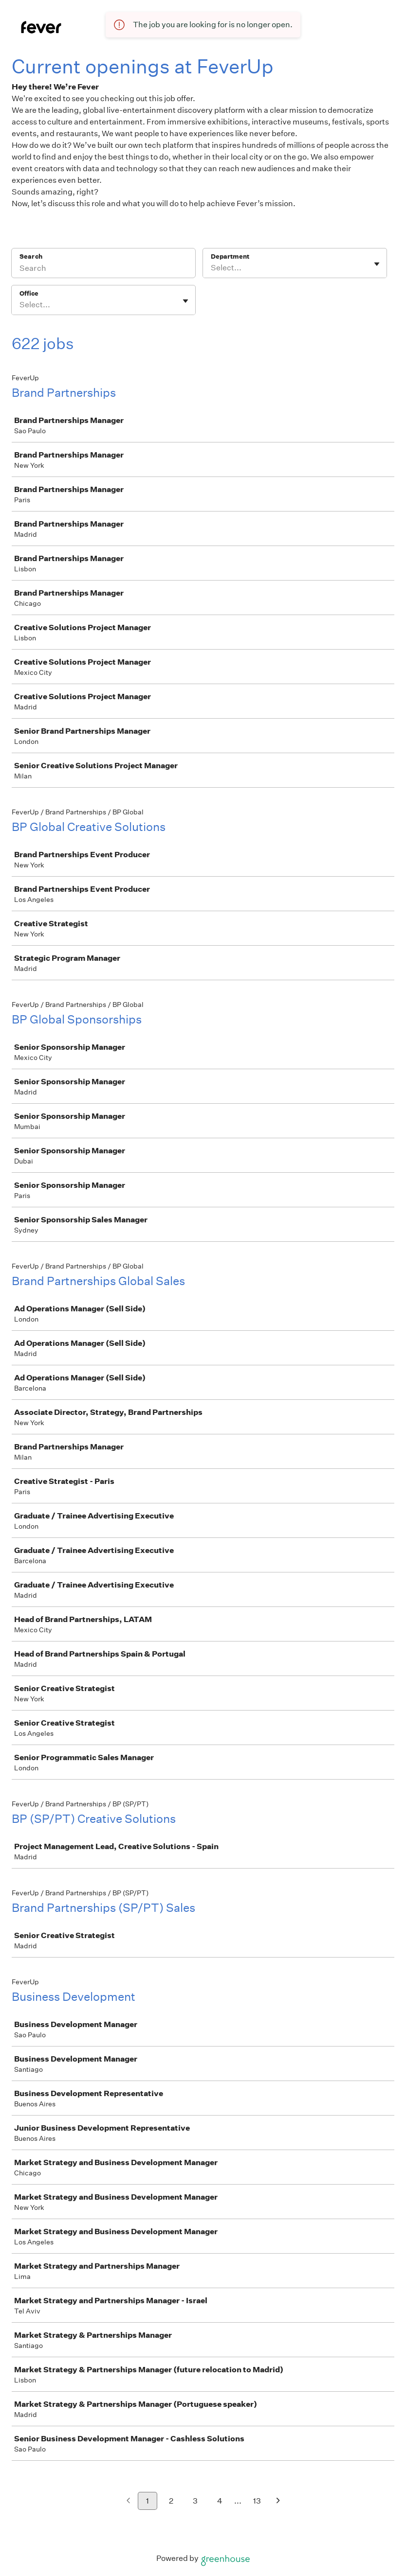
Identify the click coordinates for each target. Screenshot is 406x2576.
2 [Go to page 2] (171, 2500)
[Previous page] (128, 2501)
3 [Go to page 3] (195, 2500)
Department (230, 256)
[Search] (103, 269)
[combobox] (211, 268)
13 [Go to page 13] (257, 2500)
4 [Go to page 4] (219, 2500)
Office (28, 293)
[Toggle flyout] (377, 264)
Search (30, 256)
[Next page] (278, 2501)
